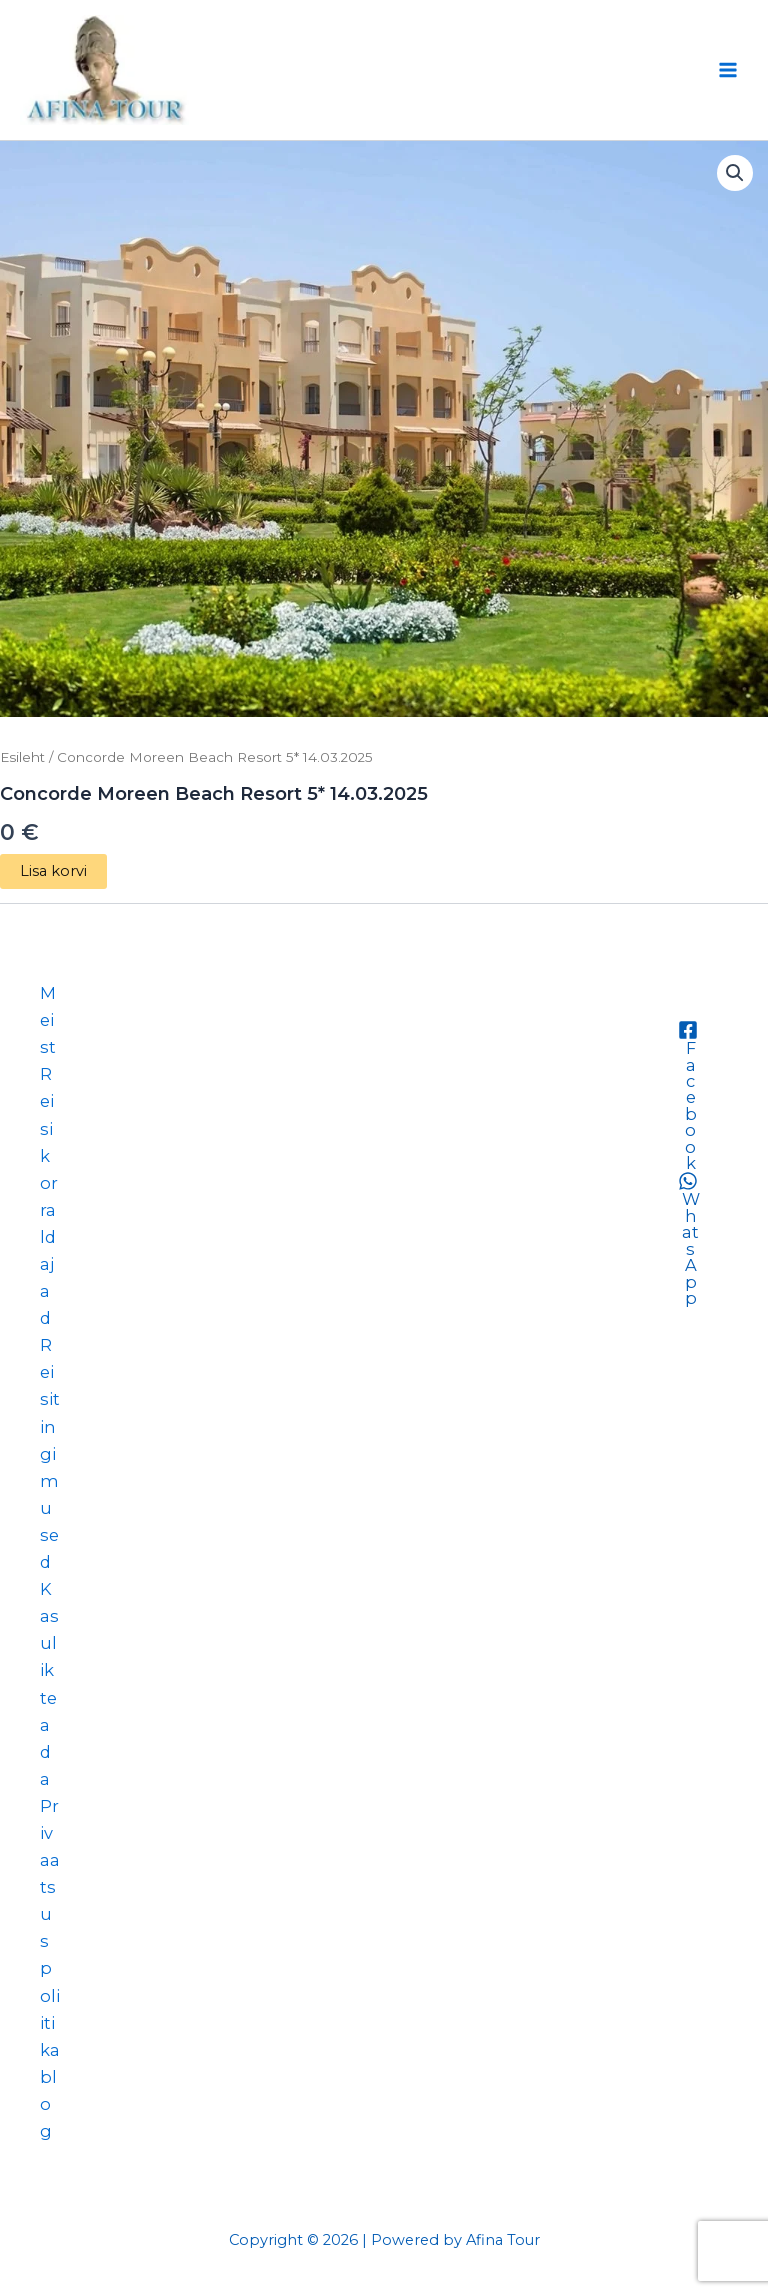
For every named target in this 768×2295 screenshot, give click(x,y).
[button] (735, 173)
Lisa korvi (53, 871)
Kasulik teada (49, 1684)
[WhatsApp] (687, 1238)
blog (48, 2104)
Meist (48, 1020)
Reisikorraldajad (49, 1196)
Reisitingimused (50, 1453)
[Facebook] (687, 1095)
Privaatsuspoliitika (50, 1928)
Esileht (22, 757)
